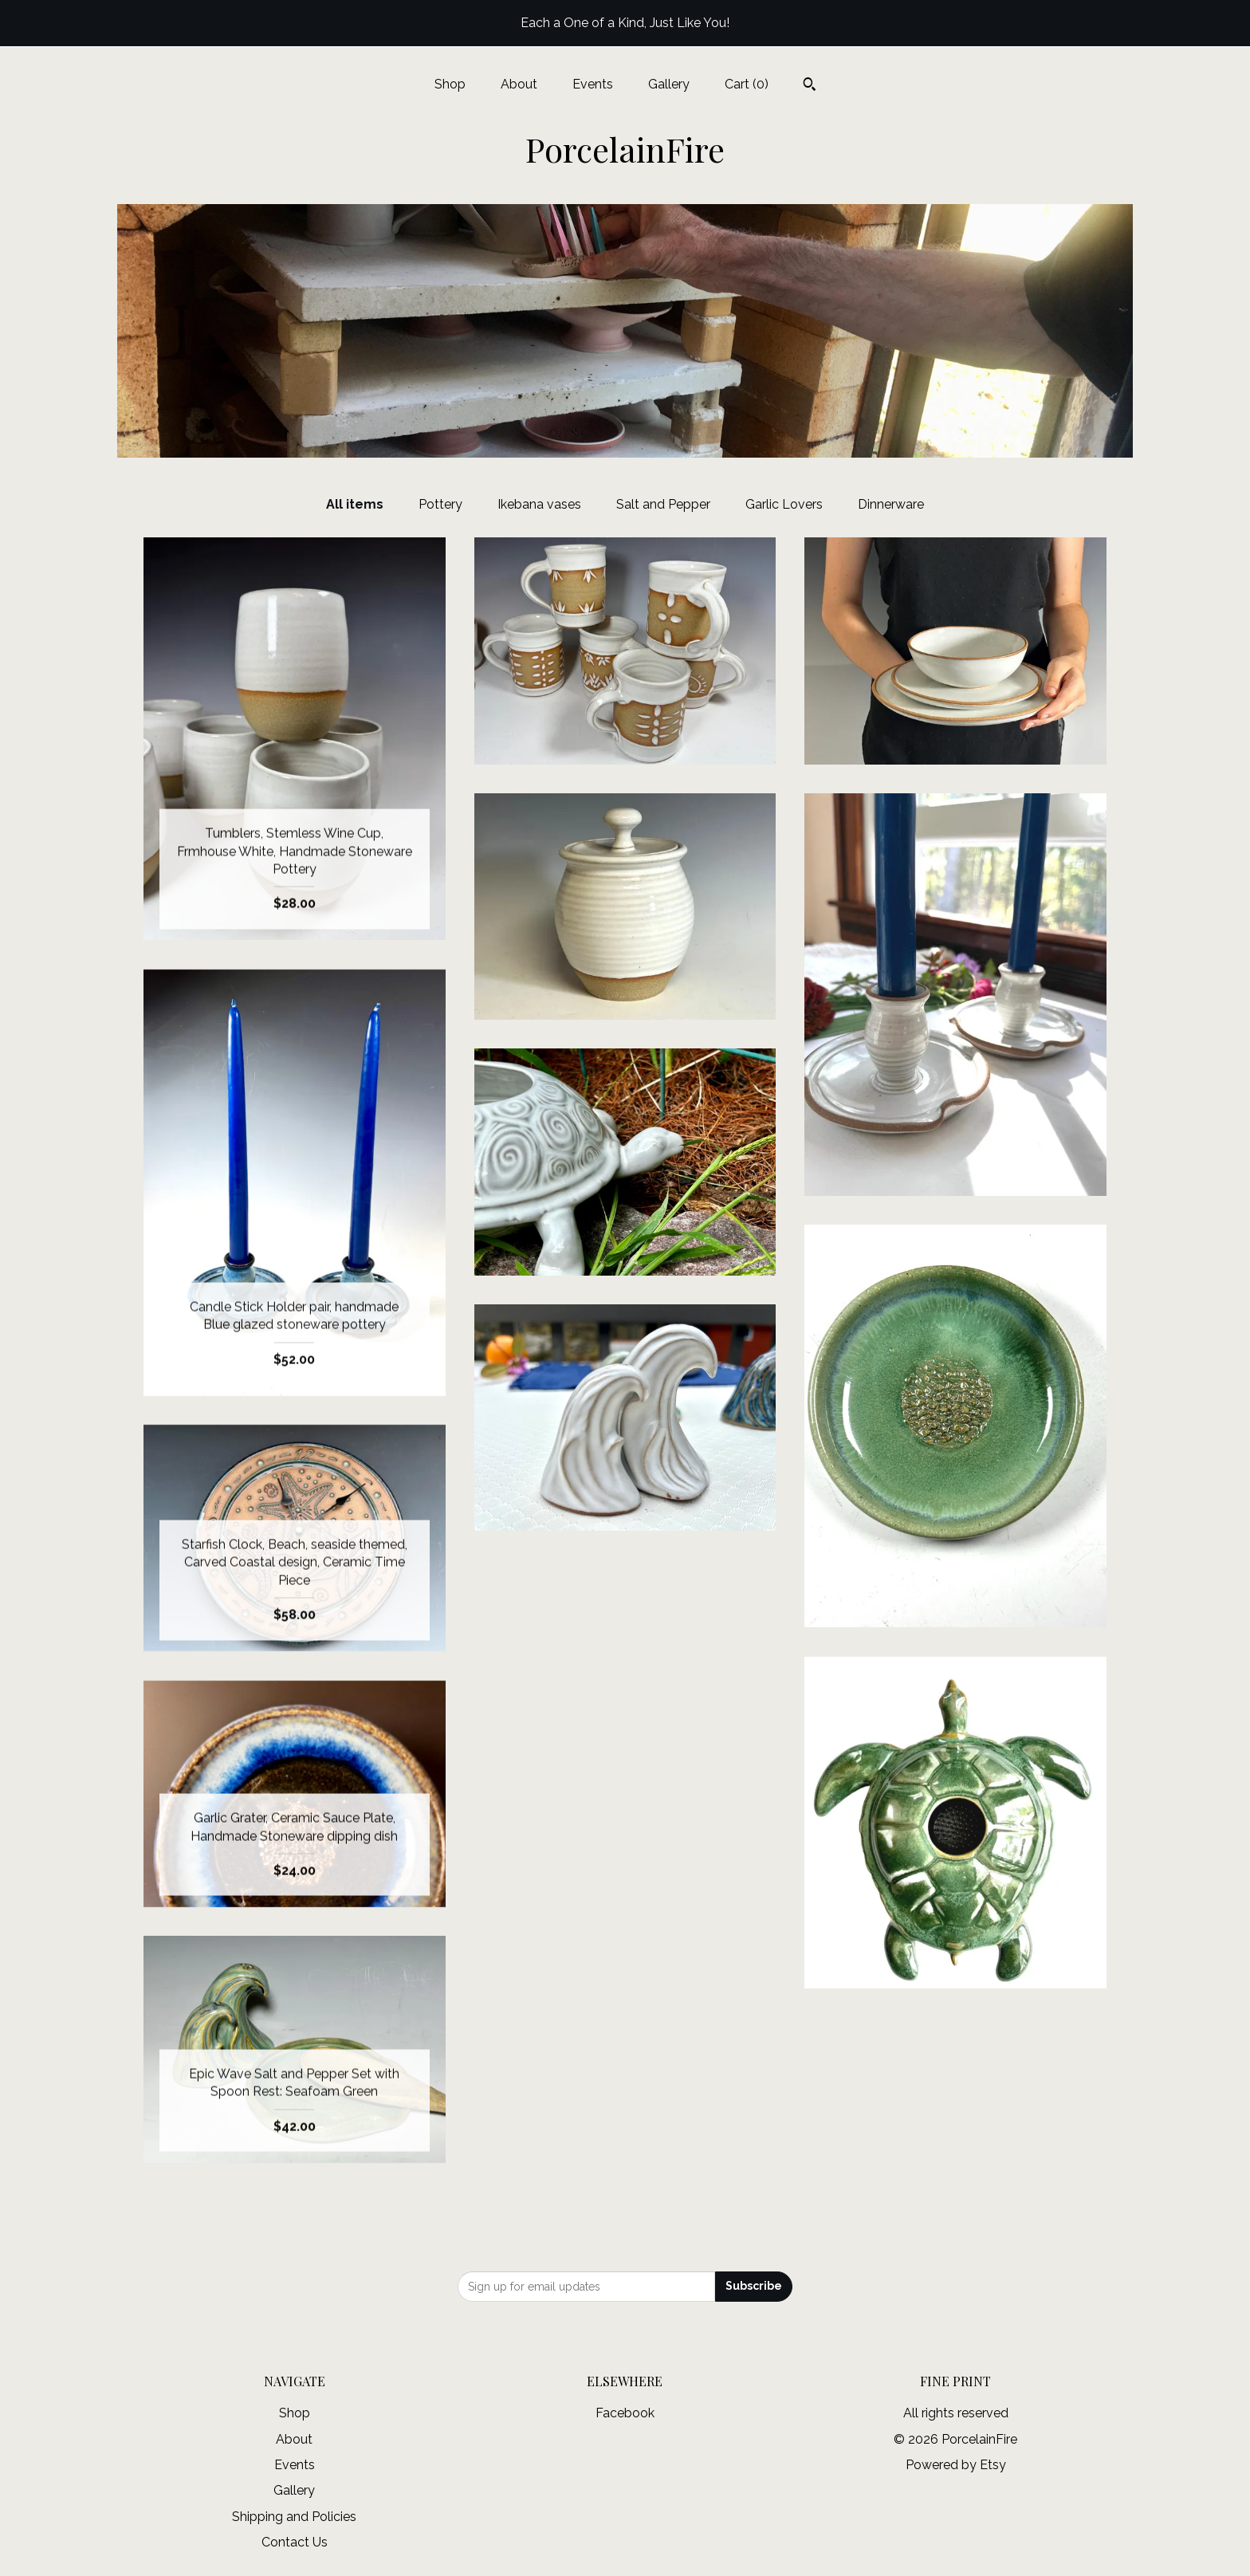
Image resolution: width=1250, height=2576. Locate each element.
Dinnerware (891, 504)
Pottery (440, 504)
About (519, 84)
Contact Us (294, 2542)
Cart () (746, 84)
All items (354, 504)
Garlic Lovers (784, 504)
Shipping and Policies (294, 2516)
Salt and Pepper (663, 504)
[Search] (810, 86)
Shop (450, 84)
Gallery (669, 84)
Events (592, 84)
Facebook (625, 2413)
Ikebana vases (539, 504)
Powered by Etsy (956, 2464)
